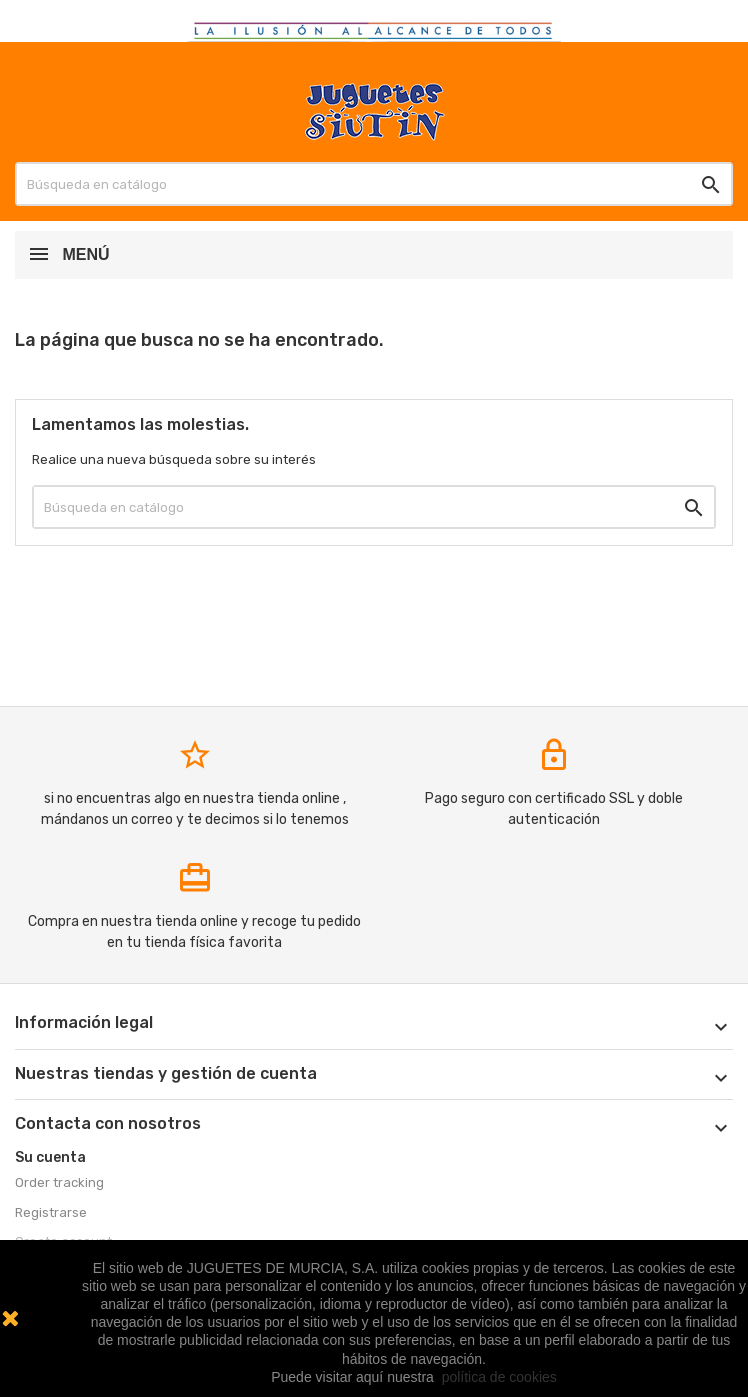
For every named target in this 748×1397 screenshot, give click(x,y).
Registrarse (51, 1212)
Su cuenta (50, 1157)
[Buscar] (374, 184)
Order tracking (59, 1182)
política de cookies (499, 1377)
